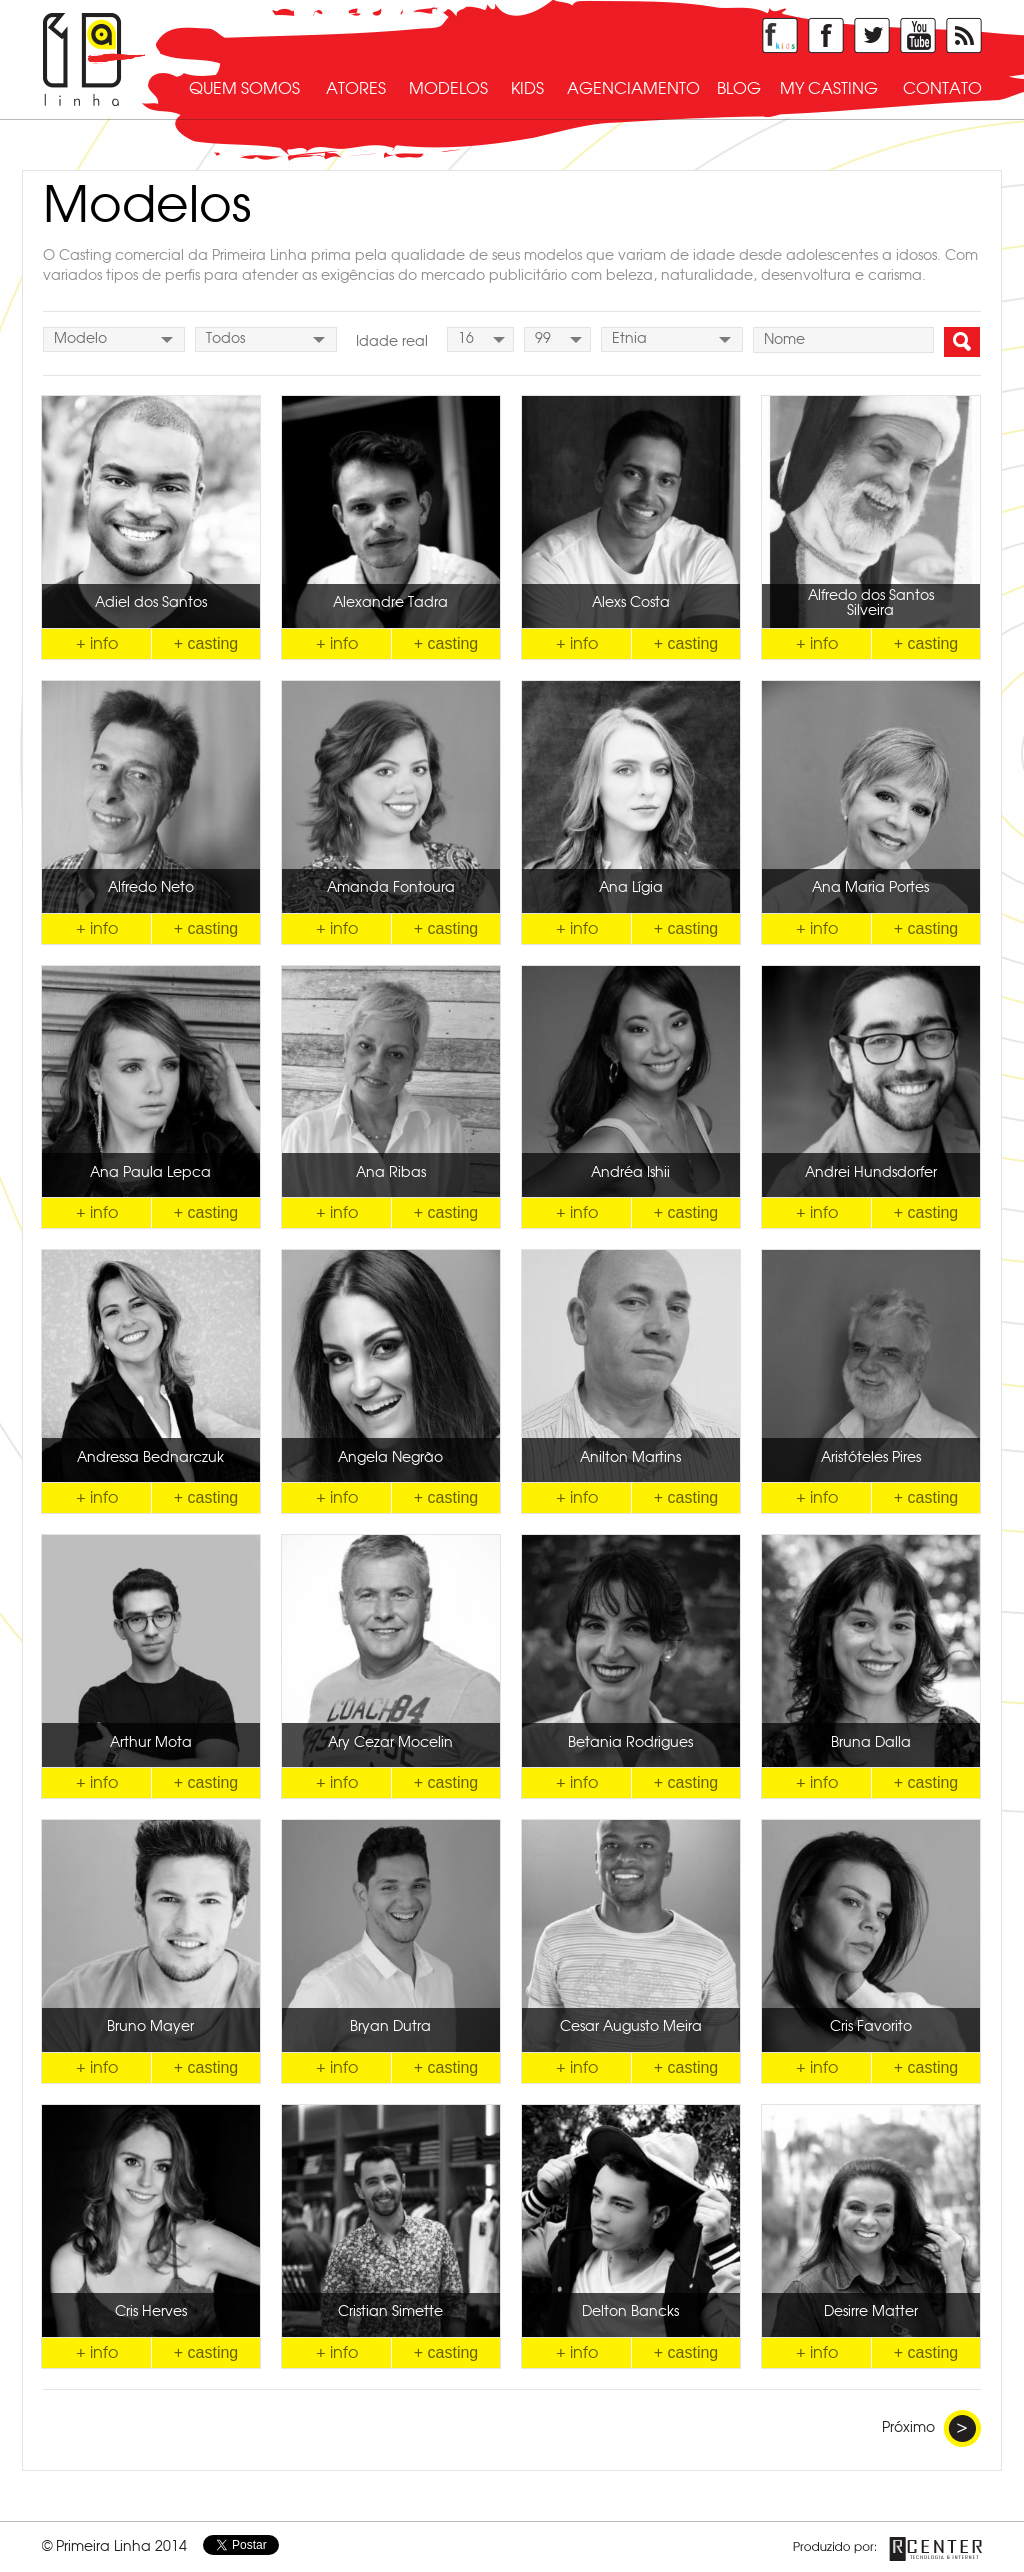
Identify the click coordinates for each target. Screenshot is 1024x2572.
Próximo (931, 2428)
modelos (448, 89)
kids (527, 89)
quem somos (244, 89)
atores (356, 89)
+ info (97, 644)
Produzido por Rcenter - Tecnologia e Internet (887, 2549)
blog (739, 89)
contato (942, 89)
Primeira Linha (94, 59)
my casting (829, 89)
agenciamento (633, 89)
